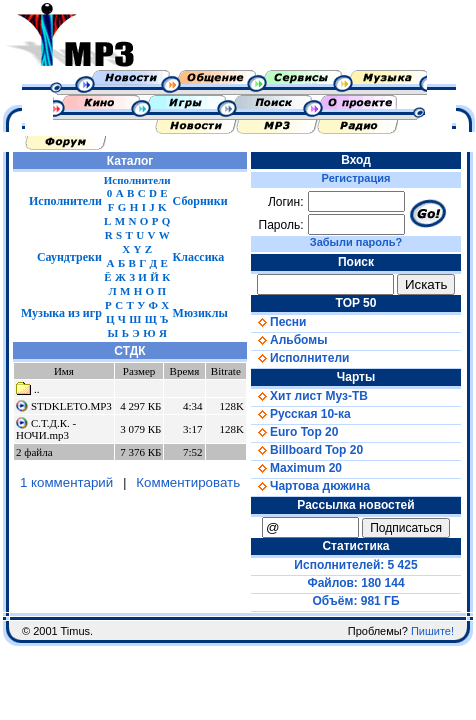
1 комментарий (66, 482)
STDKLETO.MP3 (71, 406)
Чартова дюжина (310, 486)
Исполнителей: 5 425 (355, 565)
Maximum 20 (296, 468)
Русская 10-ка (301, 414)
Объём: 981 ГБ (356, 601)
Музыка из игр (61, 313)
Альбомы (289, 340)
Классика (199, 257)
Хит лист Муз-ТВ (309, 396)
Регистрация (356, 178)
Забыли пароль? (356, 242)
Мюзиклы (200, 313)
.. (28, 389)
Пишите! (432, 631)
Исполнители (65, 201)
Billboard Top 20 (307, 450)
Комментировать (188, 482)
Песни (278, 322)
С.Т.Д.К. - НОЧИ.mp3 (46, 429)
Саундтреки (69, 257)
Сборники (200, 201)
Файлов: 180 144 (355, 583)
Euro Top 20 (294, 432)
